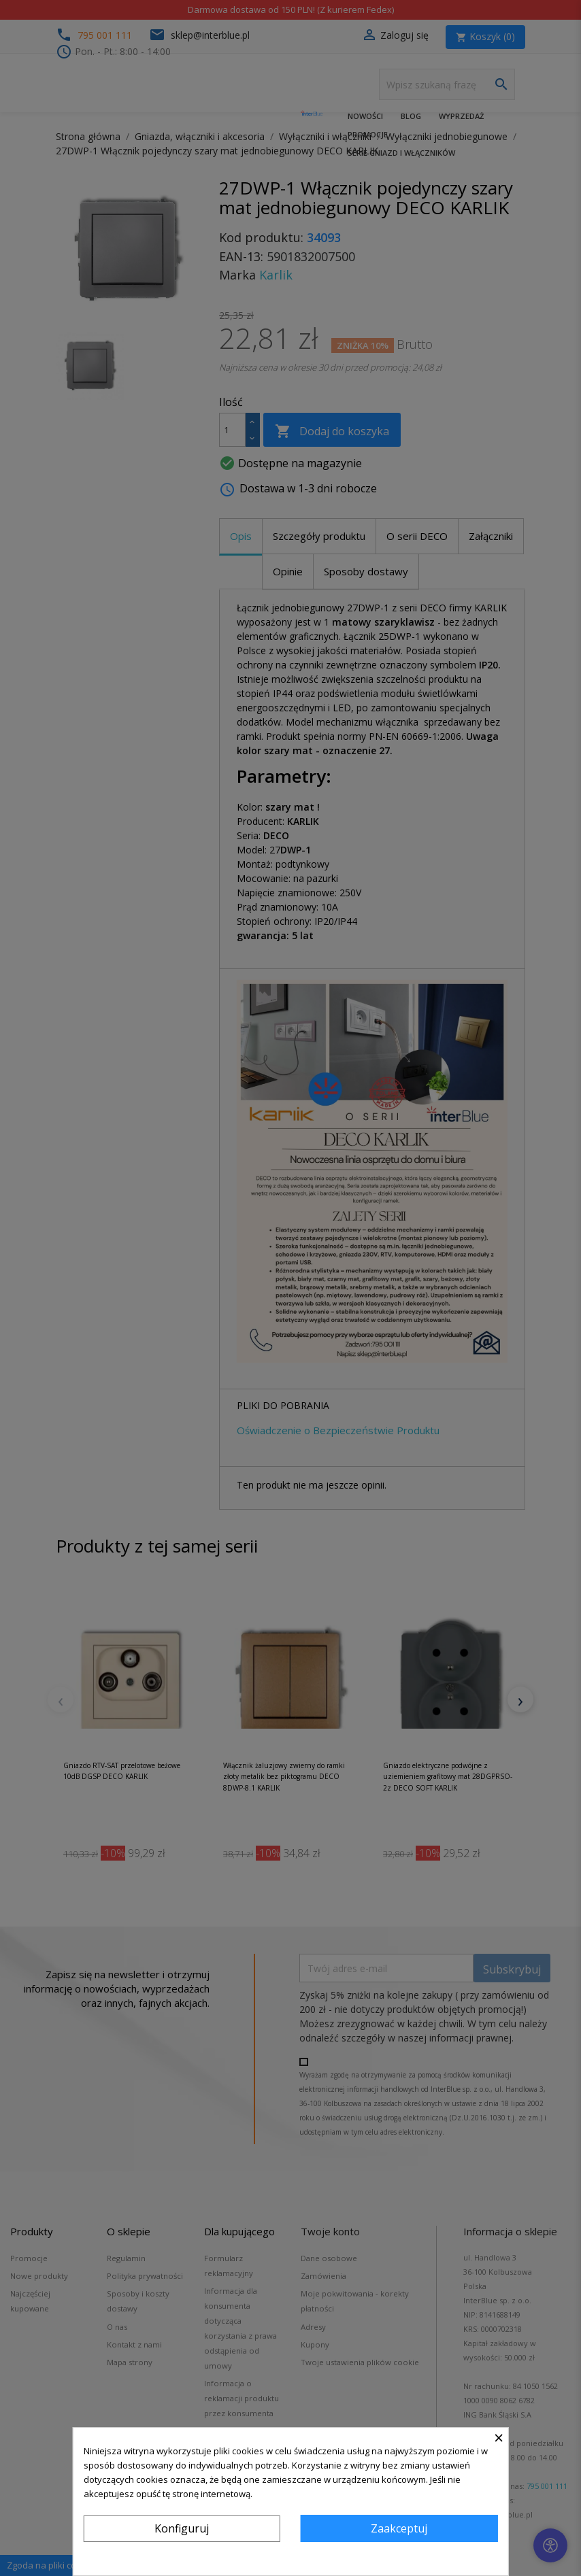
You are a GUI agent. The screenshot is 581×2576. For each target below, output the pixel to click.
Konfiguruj (181, 2528)
